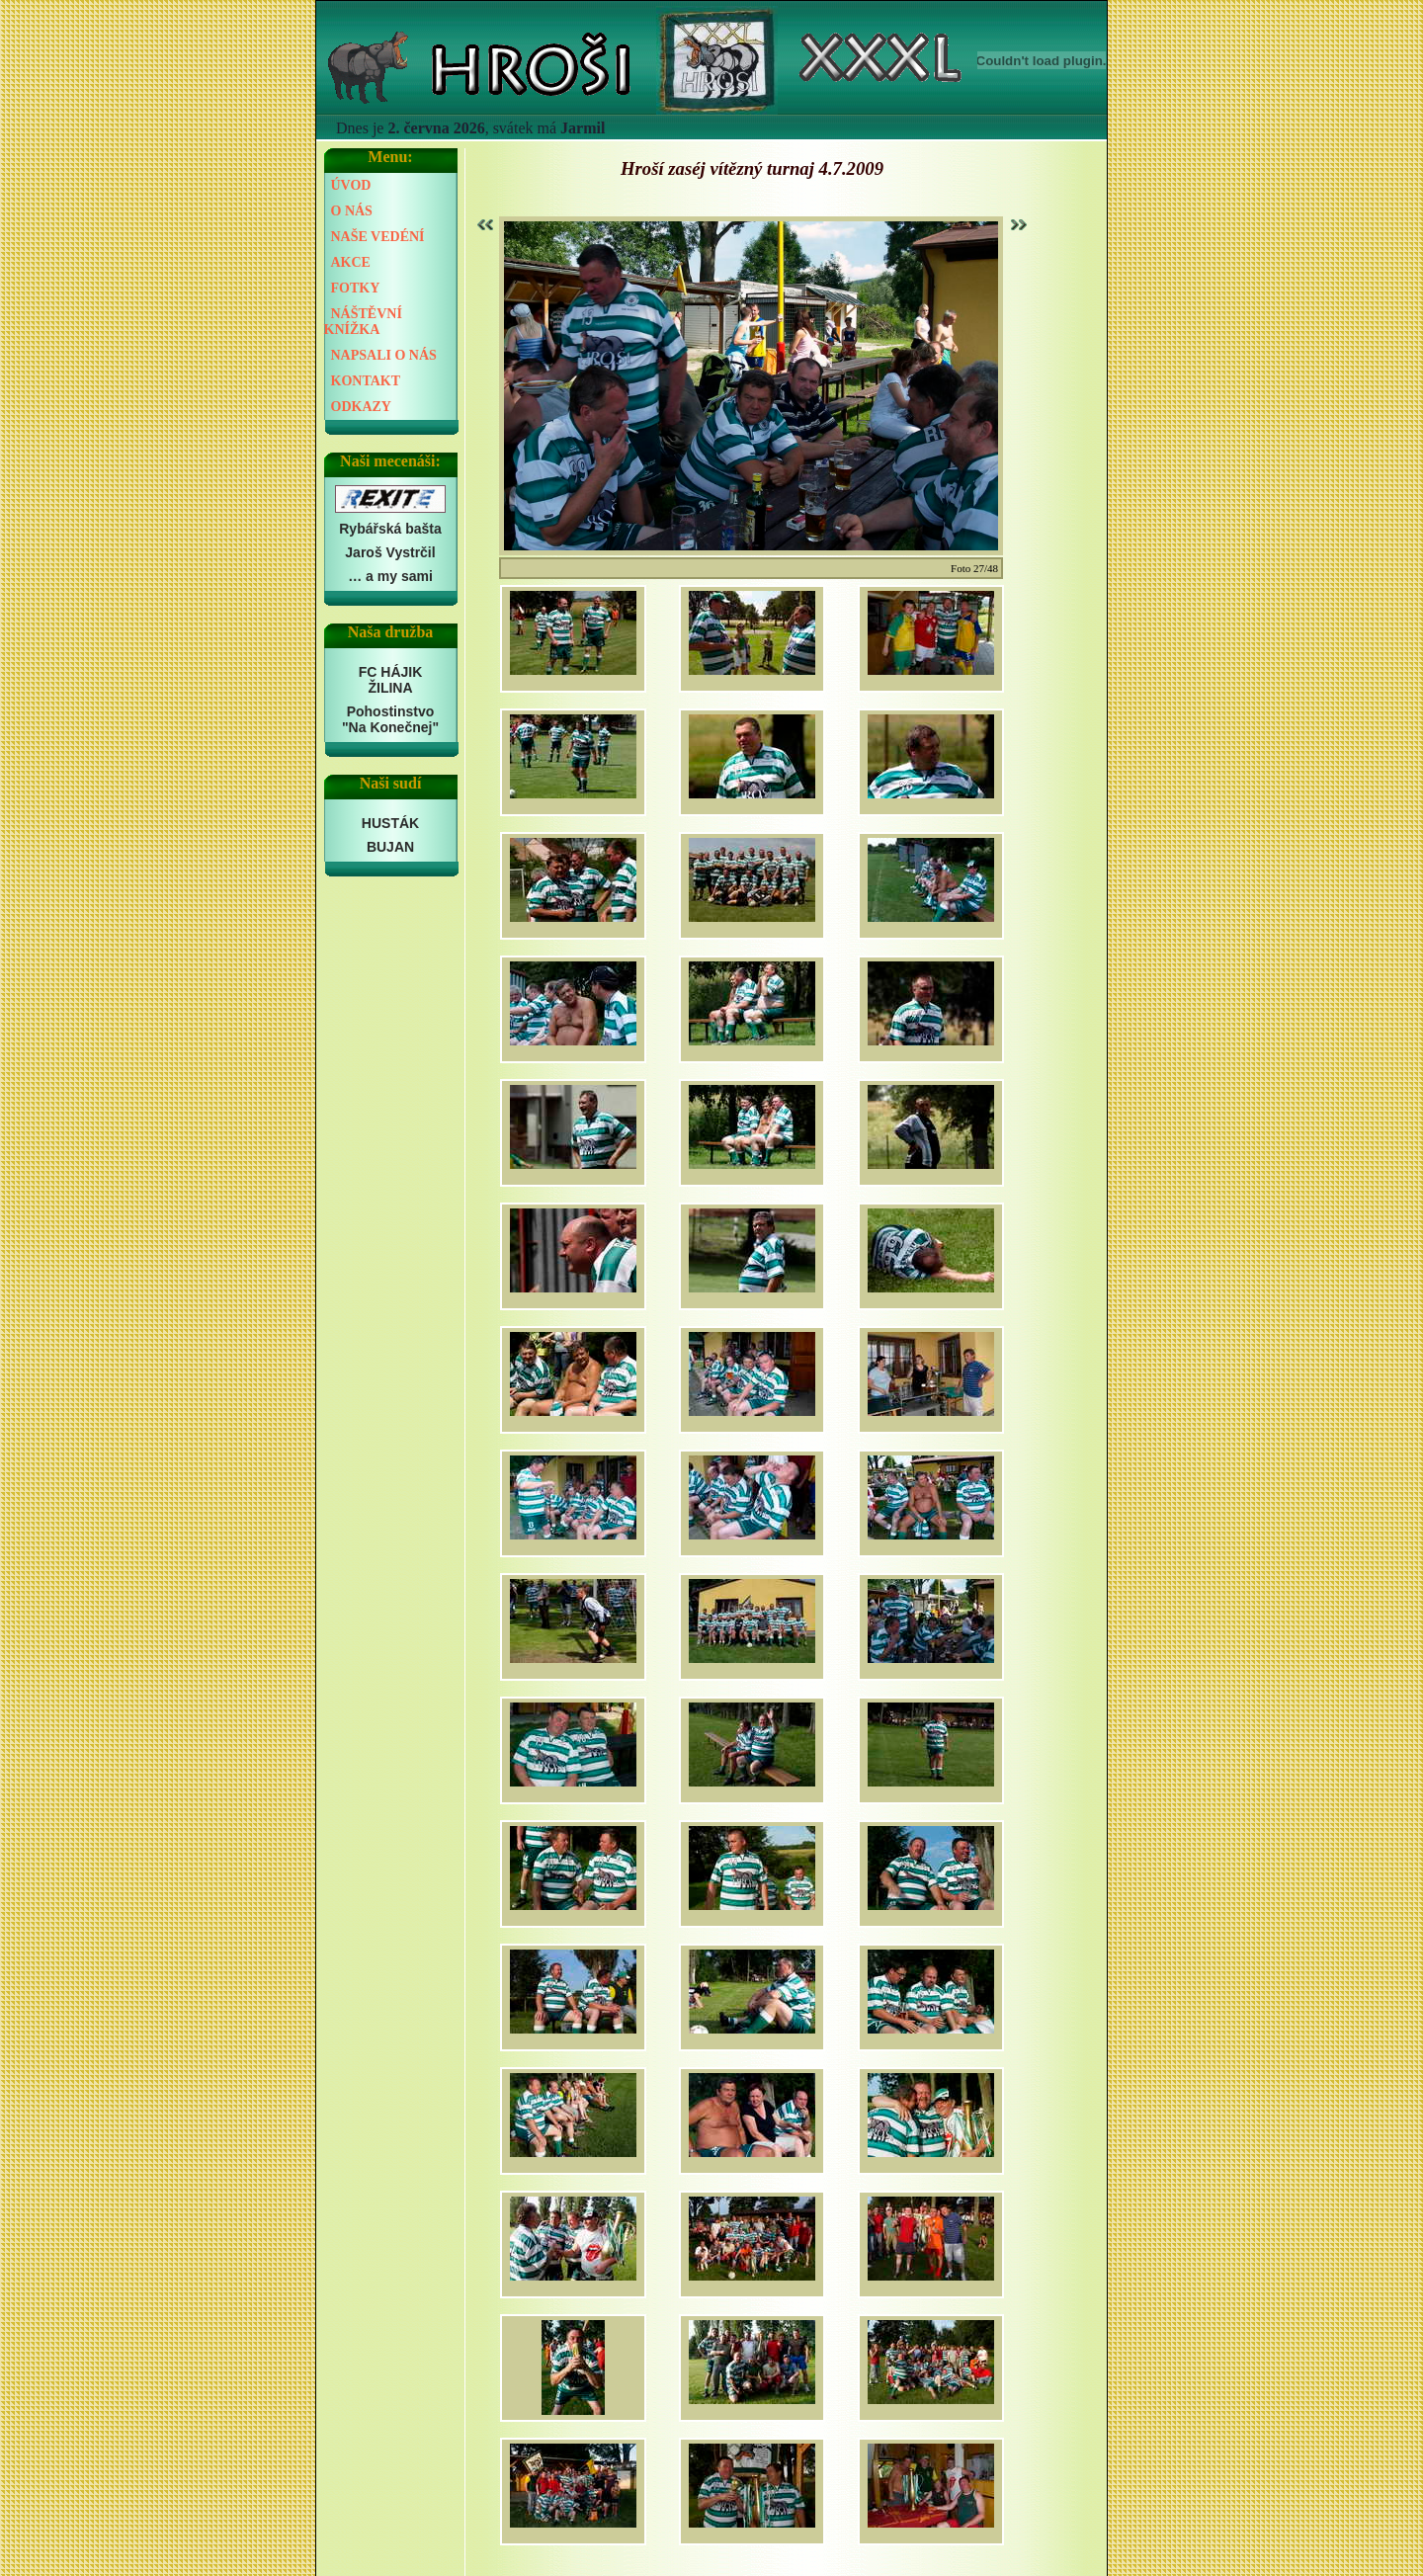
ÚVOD (351, 185)
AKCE (351, 262)
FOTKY (355, 288)
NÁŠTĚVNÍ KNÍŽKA (363, 321)
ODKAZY (361, 406)
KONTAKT (366, 381)
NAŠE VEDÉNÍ (378, 236)
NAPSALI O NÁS (384, 355)
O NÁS (352, 211)
